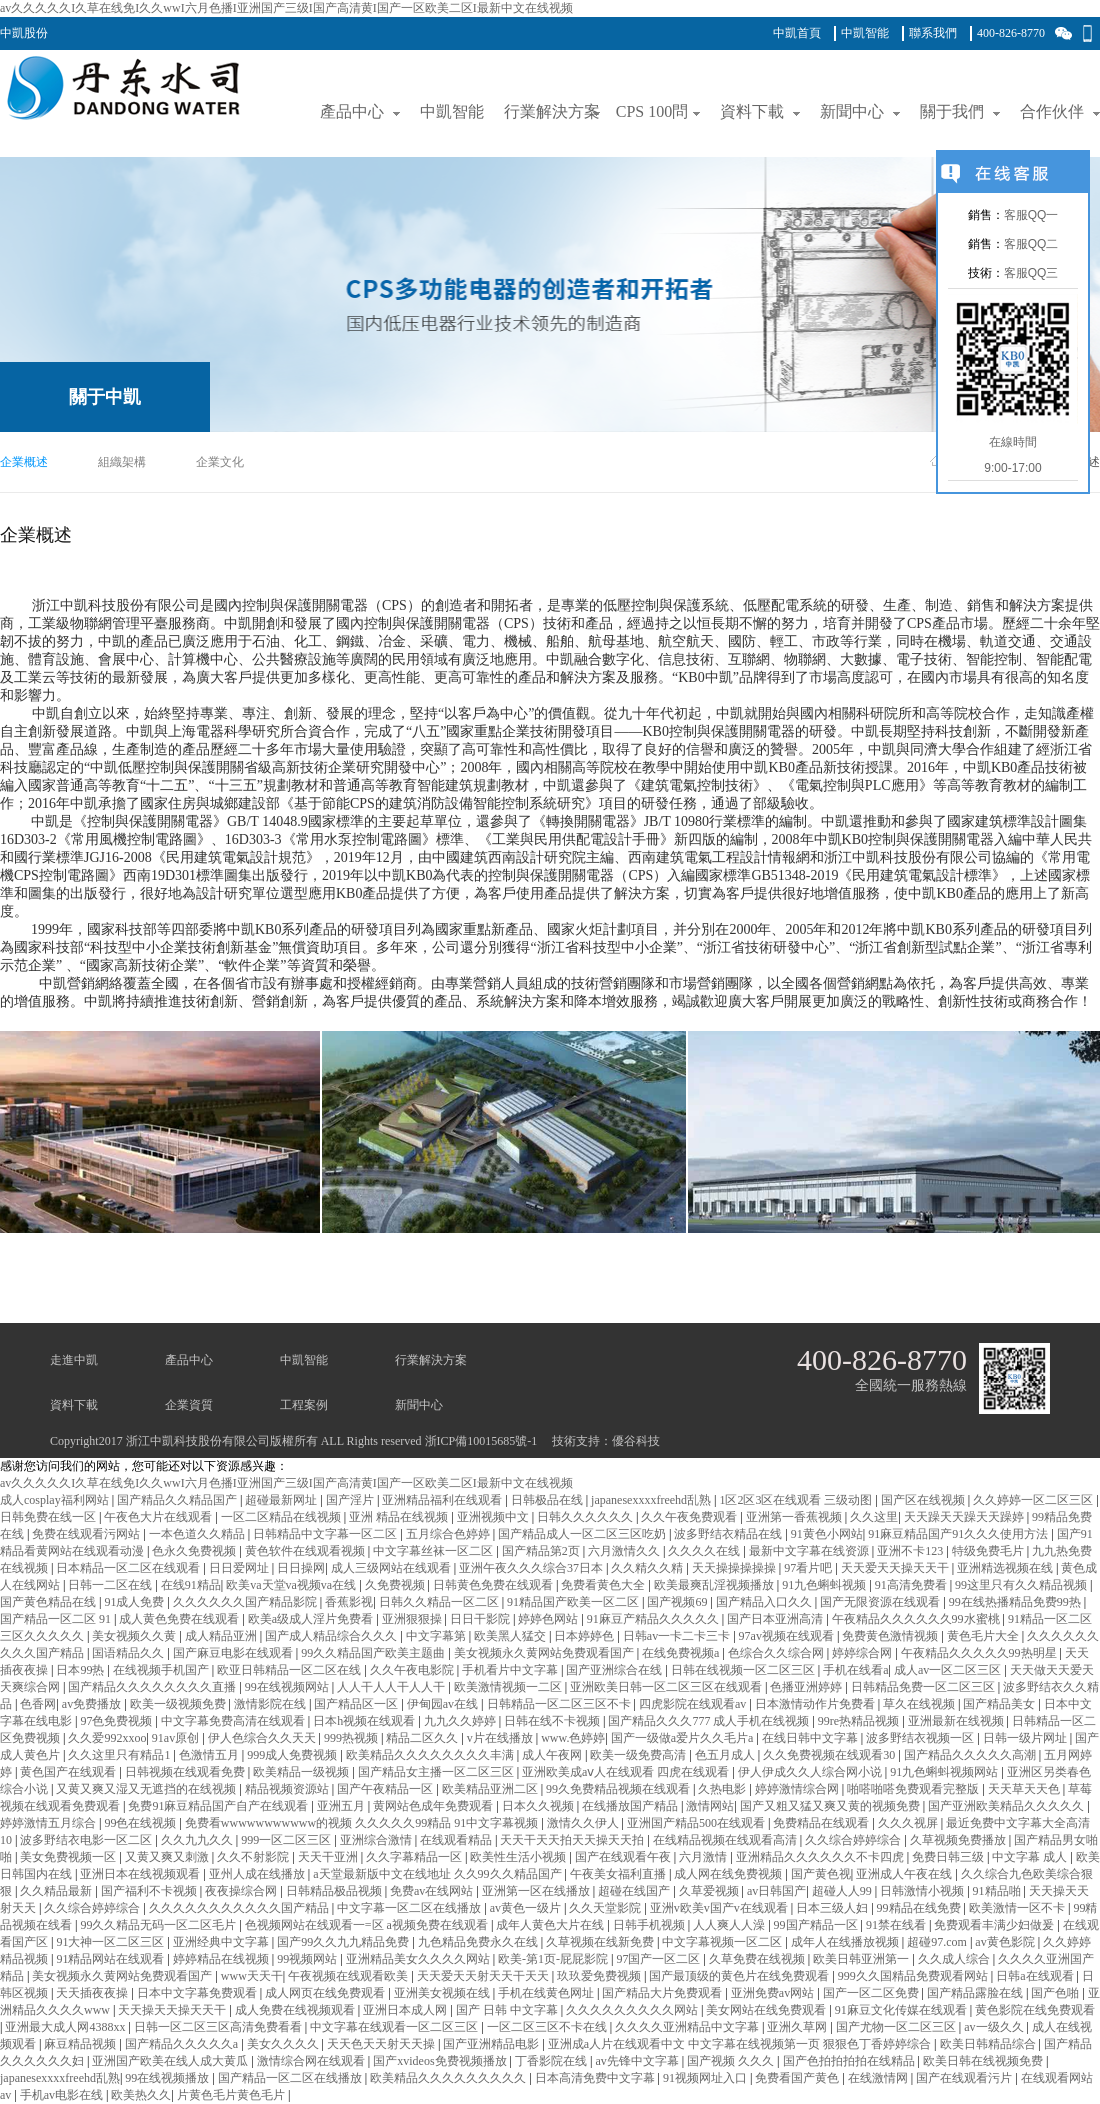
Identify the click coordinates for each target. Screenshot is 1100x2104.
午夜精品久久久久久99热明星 (980, 1653)
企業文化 (220, 462)
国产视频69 (678, 1602)
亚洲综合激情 (377, 1840)
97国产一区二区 (659, 1959)
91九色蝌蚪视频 (825, 1585)
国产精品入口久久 (765, 1602)
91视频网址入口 (706, 2078)
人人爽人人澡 (730, 1925)
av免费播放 (93, 1704)
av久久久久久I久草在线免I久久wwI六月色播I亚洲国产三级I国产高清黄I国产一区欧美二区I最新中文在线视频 (286, 8)
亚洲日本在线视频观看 (141, 1874)
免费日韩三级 (949, 1857)
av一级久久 (995, 2027)
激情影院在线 (271, 1704)
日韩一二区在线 (111, 1585)
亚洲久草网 (798, 2027)
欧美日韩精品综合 (989, 2044)
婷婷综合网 (863, 1653)
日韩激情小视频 (923, 1891)
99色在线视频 (141, 1823)
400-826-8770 (1011, 33)
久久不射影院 (254, 1857)
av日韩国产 (776, 1891)
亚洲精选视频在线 (1006, 1568)
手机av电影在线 (63, 2095)
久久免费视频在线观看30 (830, 1755)
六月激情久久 (625, 1551)
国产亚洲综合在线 (615, 1670)
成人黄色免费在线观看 (180, 1619)
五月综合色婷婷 (449, 1534)
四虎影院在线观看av (694, 1704)
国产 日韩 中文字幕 (508, 2010)
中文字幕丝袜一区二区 (434, 1551)
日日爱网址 (240, 1568)
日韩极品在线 (548, 1500)
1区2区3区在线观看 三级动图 (797, 1500)
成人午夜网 (553, 1755)
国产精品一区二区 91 (57, 1619)
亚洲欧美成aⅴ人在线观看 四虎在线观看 (627, 1772)
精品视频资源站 (288, 1789)
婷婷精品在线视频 (222, 1959)
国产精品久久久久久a (183, 2044)
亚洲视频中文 (494, 1517)
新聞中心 (419, 1405)
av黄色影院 (1006, 1942)
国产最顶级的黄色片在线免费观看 (740, 1976)
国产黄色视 (821, 1874)
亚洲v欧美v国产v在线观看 (720, 1908)
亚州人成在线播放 (258, 1874)
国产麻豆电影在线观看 (234, 1653)
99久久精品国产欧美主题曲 (374, 1653)
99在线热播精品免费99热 (1016, 1602)
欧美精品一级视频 (302, 1772)
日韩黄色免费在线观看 (494, 1585)
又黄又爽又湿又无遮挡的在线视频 (147, 1789)
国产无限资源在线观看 (881, 1602)
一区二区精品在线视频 (282, 1517)
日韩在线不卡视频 (553, 1721)
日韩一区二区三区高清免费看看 (219, 2027)
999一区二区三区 (287, 1840)
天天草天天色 (1025, 1789)
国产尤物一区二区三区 (897, 2027)
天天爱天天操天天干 (896, 1568)
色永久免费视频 (195, 1551)
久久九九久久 (198, 1840)
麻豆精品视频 (81, 2044)
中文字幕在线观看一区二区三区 (395, 2027)
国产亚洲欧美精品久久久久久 (1007, 1806)
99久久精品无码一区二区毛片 (159, 1925)
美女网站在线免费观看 (767, 2010)
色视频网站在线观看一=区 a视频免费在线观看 (368, 1925)
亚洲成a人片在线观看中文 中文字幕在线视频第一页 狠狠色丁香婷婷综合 (741, 2044)
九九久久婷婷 (461, 1721)
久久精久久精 (648, 1568)
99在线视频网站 (288, 1687)
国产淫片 (351, 1500)
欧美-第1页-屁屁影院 (554, 1959)
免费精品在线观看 (822, 1823)
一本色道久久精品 (198, 1534)
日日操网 (301, 1568)
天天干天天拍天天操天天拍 (573, 1840)
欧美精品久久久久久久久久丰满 (431, 1755)
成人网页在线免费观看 (326, 1993)
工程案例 (304, 1405)
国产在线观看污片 (965, 2078)
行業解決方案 (431, 1360)
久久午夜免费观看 (690, 1517)
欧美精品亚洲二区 (491, 1789)
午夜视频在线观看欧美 (349, 1976)
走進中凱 (74, 1360)
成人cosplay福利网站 (56, 1500)
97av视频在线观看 (788, 1636)
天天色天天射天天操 (382, 2044)
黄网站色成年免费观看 (434, 1806)
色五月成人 (726, 1755)
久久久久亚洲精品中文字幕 (688, 2027)
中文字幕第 (437, 1636)
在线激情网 (879, 2078)
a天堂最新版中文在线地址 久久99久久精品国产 (438, 1874)
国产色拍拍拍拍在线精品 (850, 2061)
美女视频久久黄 (135, 1636)
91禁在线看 (897, 1925)
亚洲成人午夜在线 (905, 1874)
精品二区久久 (423, 1738)
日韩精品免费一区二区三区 (924, 1687)
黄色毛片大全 (984, 1636)
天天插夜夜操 (93, 1993)
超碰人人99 (843, 1891)
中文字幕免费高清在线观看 (234, 1721)
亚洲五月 (342, 1806)
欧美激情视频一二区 (509, 1687)
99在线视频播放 (168, 2078)
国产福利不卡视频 (150, 1891)
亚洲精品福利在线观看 (443, 1500)
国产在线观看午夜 (624, 1857)
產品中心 (189, 1360)
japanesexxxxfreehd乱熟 (652, 1500)
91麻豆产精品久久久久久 (654, 1619)
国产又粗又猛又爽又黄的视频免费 (831, 1806)
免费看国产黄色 (798, 2078)
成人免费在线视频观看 (296, 2010)
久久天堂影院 (606, 1908)
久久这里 (874, 1517)
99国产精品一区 (817, 1925)
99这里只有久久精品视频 (1022, 1585)
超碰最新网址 (282, 1500)
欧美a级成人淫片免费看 (312, 1619)
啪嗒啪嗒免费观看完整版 (914, 1789)
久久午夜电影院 (413, 1670)
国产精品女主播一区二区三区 (437, 1772)
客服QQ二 (1031, 244)
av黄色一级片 (527, 1908)
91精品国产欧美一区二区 (574, 1602)
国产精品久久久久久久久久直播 (153, 1687)
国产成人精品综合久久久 (332, 1636)
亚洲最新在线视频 (957, 1721)
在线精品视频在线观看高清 (726, 1840)
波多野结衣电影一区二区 (87, 1840)
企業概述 (24, 462)
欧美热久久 (141, 2095)
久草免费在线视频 (758, 1959)
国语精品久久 (129, 1653)
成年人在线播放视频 (846, 1942)
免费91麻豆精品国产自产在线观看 (219, 1806)
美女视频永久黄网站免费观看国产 (545, 1653)
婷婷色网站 (549, 1619)
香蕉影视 (349, 1602)
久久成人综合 (955, 1959)
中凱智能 (865, 33)
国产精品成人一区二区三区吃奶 (583, 1534)
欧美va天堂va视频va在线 (292, 1585)
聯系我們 (933, 33)
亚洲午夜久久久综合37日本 (532, 1568)
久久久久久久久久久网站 (633, 2010)
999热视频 (352, 1738)
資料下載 (74, 1405)
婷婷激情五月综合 (49, 1823)
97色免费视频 (117, 1721)
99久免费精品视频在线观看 (619, 1789)
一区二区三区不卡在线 (548, 2027)
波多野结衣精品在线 (729, 1534)
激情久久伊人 (584, 1823)
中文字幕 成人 (1031, 1857)
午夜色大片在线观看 (159, 1517)
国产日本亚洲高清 (776, 1619)
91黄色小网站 (827, 1534)
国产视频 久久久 (732, 2061)
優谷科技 (636, 1441)
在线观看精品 (457, 1840)
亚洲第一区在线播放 (537, 1891)
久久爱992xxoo (107, 1738)
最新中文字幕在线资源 (810, 1551)
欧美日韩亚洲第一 (862, 1959)
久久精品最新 (57, 1891)
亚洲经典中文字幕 (222, 1942)
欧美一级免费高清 (639, 1755)
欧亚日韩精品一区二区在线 (290, 1670)
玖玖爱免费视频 (600, 1976)
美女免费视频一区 (69, 1857)
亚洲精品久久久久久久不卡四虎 (821, 1857)
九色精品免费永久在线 (479, 1942)
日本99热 (81, 1670)
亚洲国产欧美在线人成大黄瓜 (171, 2061)
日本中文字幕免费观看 (198, 1993)
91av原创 (177, 1738)
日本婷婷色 (585, 1636)
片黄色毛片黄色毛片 (232, 2095)
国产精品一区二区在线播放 (291, 2078)
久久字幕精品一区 (415, 1857)
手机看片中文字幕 (511, 1670)
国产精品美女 (1000, 1704)
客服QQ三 (1031, 273)
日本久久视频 (539, 1806)
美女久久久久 (284, 2044)
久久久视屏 (909, 1823)
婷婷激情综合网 (798, 1789)
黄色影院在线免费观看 (1035, 2010)
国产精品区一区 (357, 1704)
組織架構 (122, 462)
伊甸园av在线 (444, 1704)
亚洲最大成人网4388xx (66, 2027)
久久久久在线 (705, 1551)
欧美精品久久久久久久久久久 (449, 2078)
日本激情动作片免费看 (816, 1704)
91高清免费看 (912, 1585)
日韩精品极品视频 (335, 1891)
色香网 (38, 1704)
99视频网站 (308, 1959)
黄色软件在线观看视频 (306, 1551)
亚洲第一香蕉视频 (795, 1517)
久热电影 (723, 1789)
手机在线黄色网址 (547, 1993)
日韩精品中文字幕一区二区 (326, 1534)
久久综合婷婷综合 (854, 1840)
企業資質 (189, 1405)
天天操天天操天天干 (173, 2010)
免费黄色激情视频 (891, 1636)
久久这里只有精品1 (120, 1755)
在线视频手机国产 (162, 1670)
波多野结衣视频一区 (921, 1738)
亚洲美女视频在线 (443, 1993)
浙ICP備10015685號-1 (481, 1441)
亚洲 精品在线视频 (400, 1517)
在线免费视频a (682, 1653)
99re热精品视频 (860, 1721)
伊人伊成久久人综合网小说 (811, 1772)
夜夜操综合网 (242, 1891)
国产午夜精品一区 (386, 1789)
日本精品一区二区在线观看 (129, 1568)
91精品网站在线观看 (111, 1959)
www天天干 (252, 1976)
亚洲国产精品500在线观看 (697, 1823)
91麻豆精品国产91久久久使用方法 (959, 1534)
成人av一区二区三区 (949, 1670)
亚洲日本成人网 (406, 2010)
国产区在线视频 (924, 1500)
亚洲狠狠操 (413, 1619)
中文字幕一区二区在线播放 (410, 1908)
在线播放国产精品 (631, 1806)
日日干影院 (481, 1619)
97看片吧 (809, 1568)
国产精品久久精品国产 (178, 1500)
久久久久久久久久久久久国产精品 (240, 1908)
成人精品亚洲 (222, 1636)
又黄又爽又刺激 (168, 1857)
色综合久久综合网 (777, 1653)
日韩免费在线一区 (49, 1517)
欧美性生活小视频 (519, 1857)
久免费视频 (396, 1585)
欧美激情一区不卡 (1018, 1908)
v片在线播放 (501, 1738)
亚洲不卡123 (911, 1551)
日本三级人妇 (833, 1908)
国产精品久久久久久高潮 (971, 1755)
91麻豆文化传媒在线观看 (902, 2010)
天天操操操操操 (735, 1568)
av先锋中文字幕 (638, 2061)
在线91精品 (191, 1585)
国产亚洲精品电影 (492, 2044)
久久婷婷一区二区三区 (1034, 1500)
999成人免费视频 (293, 1755)
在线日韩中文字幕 (811, 1738)
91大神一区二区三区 (111, 1942)
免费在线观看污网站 (87, 1534)
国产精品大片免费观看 (663, 1993)
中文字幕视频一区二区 (723, 1942)
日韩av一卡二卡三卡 (678, 1636)
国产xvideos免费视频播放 (441, 2061)
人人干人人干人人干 (392, 1687)
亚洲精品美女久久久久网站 (419, 1959)
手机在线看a (855, 1670)
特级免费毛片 (989, 1551)
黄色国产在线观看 (69, 1772)
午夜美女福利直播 (619, 1874)
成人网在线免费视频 (729, 1874)
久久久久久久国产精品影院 (246, 1602)
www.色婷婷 (573, 1738)
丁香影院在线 (552, 2061)
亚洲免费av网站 (774, 1993)
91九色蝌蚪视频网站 (945, 1772)
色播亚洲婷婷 (807, 1687)
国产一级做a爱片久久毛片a (684, 1738)
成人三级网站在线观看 (392, 1568)
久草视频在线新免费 (601, 1942)
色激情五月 (210, 1755)
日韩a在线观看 (1036, 1976)
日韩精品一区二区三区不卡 (560, 1704)
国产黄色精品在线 (49, 1602)
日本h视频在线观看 (365, 1721)
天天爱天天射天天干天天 (484, 1976)
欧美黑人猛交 (511, 1636)
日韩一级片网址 (1026, 1738)
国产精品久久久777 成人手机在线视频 (710, 1721)
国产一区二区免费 (872, 1993)
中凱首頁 (797, 33)
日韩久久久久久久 (586, 1517)
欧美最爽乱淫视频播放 (715, 1585)
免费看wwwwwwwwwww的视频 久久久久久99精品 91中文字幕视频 (363, 1823)
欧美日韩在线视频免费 (984, 2061)
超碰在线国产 (635, 1891)
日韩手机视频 (650, 1925)
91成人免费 (135, 1602)
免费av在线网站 (433, 1891)
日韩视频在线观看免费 (186, 1772)
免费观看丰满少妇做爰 (995, 1925)
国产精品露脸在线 (976, 1993)
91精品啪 (998, 1891)
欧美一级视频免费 (179, 1704)
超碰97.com (938, 1942)
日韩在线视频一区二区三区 (744, 1670)
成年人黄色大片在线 (551, 1925)
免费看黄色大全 (604, 1585)
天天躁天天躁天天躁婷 (965, 1517)
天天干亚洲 (329, 1857)
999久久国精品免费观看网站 (914, 1976)
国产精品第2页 (542, 1551)
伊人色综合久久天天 (263, 1738)
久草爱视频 (710, 1891)
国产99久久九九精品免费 (344, 1942)
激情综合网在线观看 (312, 2061)
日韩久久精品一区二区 (440, 1602)
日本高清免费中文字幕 (596, 2078)
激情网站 (710, 1806)
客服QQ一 (1031, 215)
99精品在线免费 (920, 1908)
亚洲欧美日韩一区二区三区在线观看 (667, 1687)
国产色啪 (1056, 1993)
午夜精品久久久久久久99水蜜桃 (917, 1619)
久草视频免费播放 (959, 1840)
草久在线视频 (920, 1704)
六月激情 (704, 1857)
